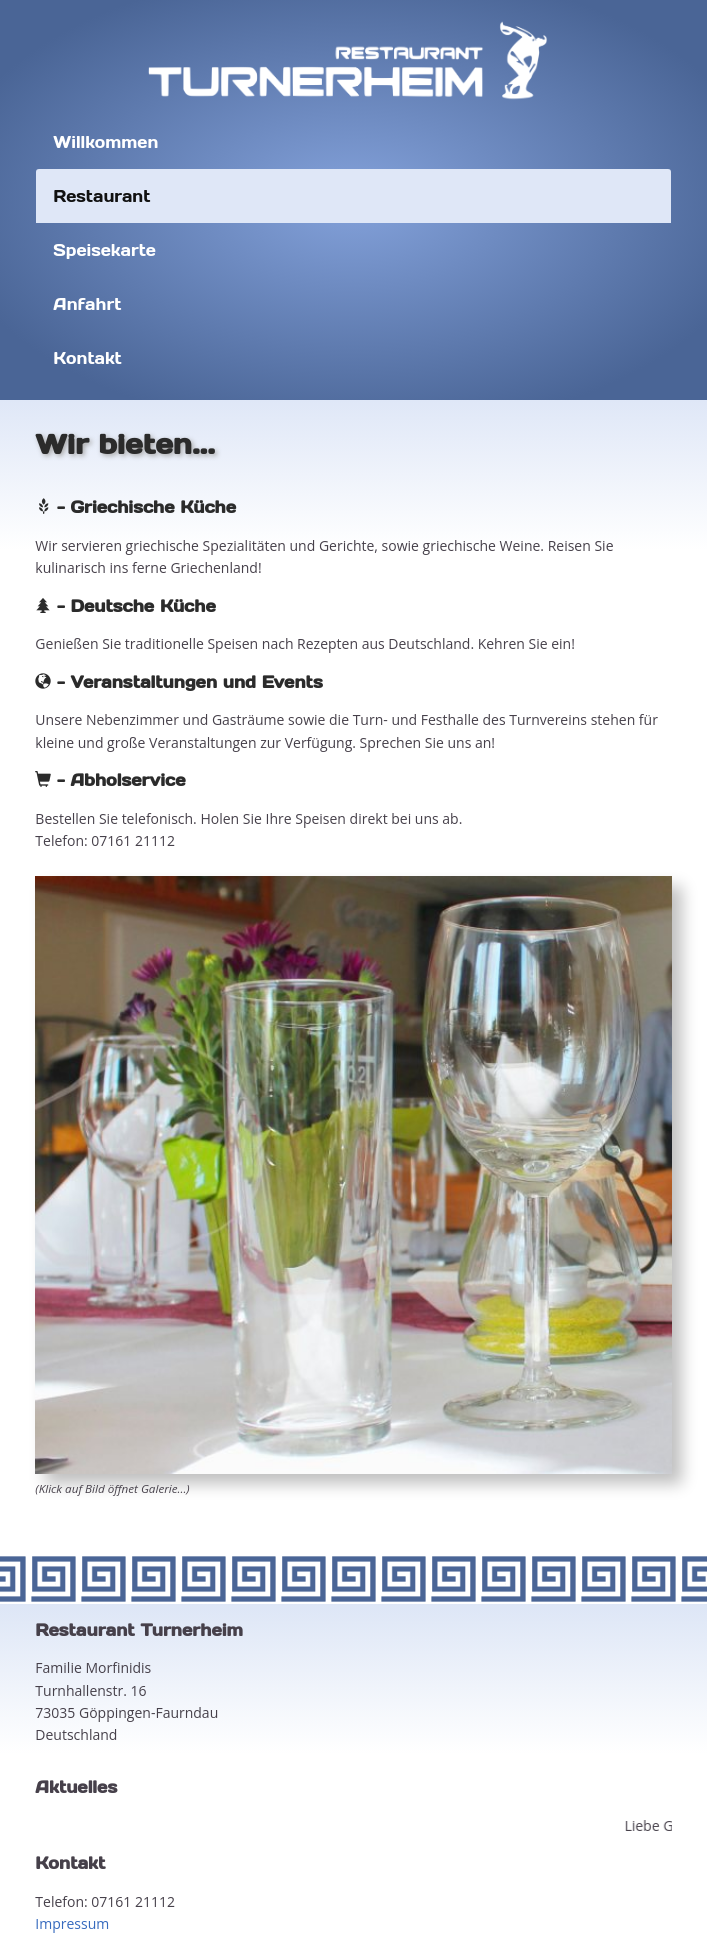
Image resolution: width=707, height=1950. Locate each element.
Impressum (72, 1923)
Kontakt (87, 358)
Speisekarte (104, 250)
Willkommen (105, 142)
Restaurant (101, 196)
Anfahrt (87, 304)
